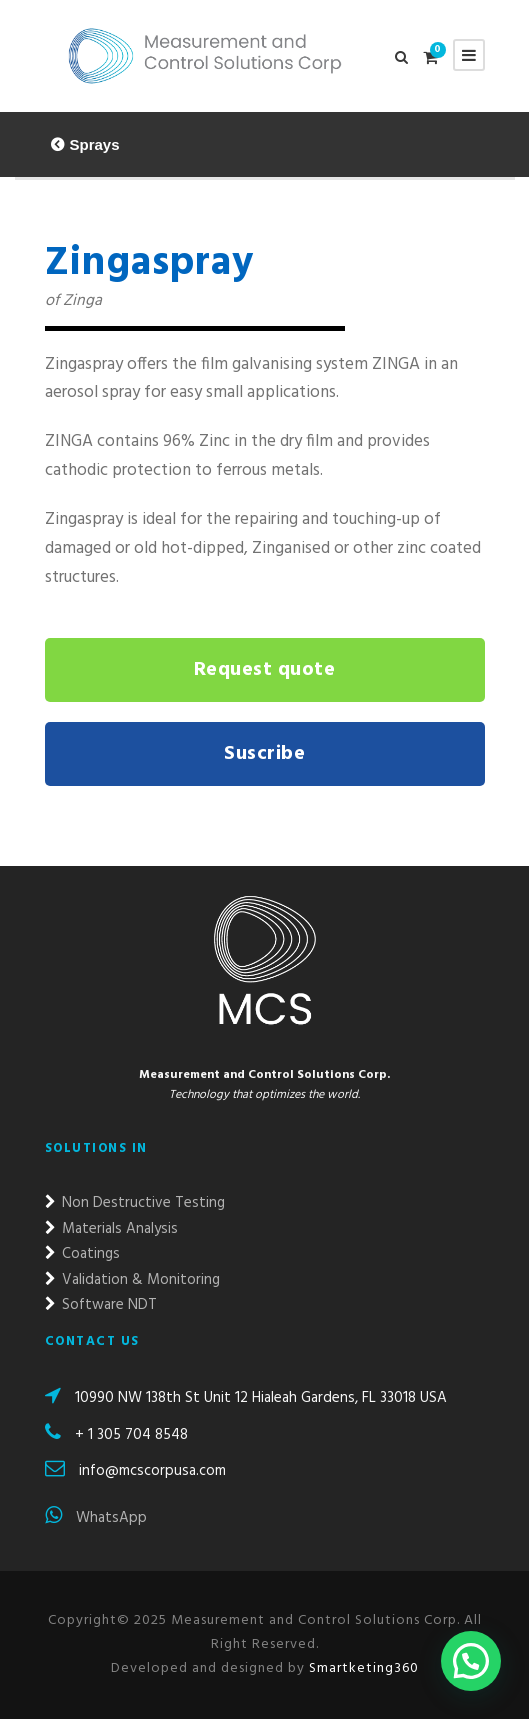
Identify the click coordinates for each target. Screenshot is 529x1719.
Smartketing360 (362, 1668)
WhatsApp (96, 1518)
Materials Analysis (111, 1229)
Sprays (95, 144)
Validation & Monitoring (132, 1280)
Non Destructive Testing (135, 1203)
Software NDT (101, 1305)
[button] (471, 1661)
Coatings (82, 1254)
